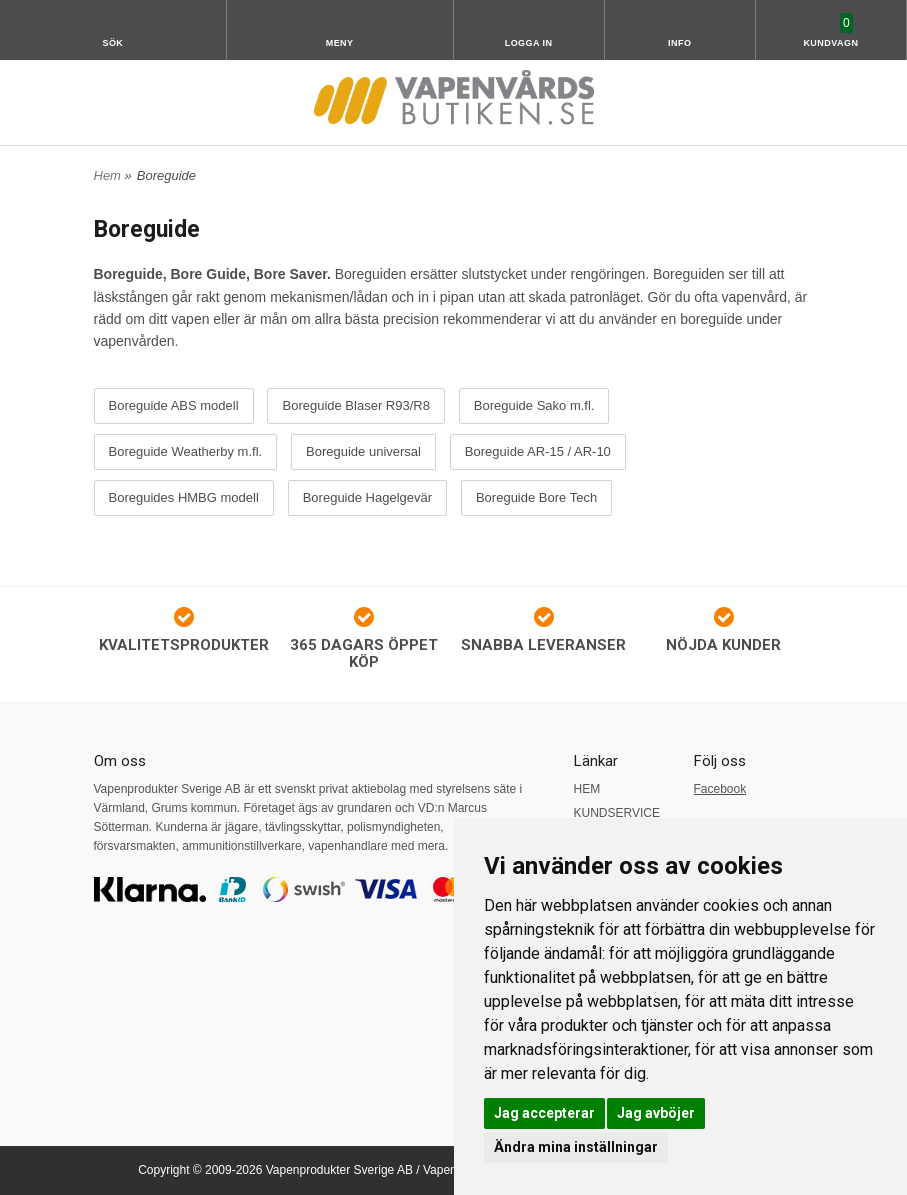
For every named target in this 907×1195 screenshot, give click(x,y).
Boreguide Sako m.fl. (534, 406)
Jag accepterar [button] (544, 1113)
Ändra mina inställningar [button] (576, 1147)
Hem (107, 175)
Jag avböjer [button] (656, 1113)
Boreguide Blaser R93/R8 (355, 406)
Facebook (720, 789)
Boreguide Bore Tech (536, 498)
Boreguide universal (363, 452)
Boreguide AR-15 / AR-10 (538, 452)
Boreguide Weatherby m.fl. (186, 452)
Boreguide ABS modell (174, 406)
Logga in (529, 43)
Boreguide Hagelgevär (367, 498)
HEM (587, 789)
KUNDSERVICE (617, 813)
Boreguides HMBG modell (184, 498)
